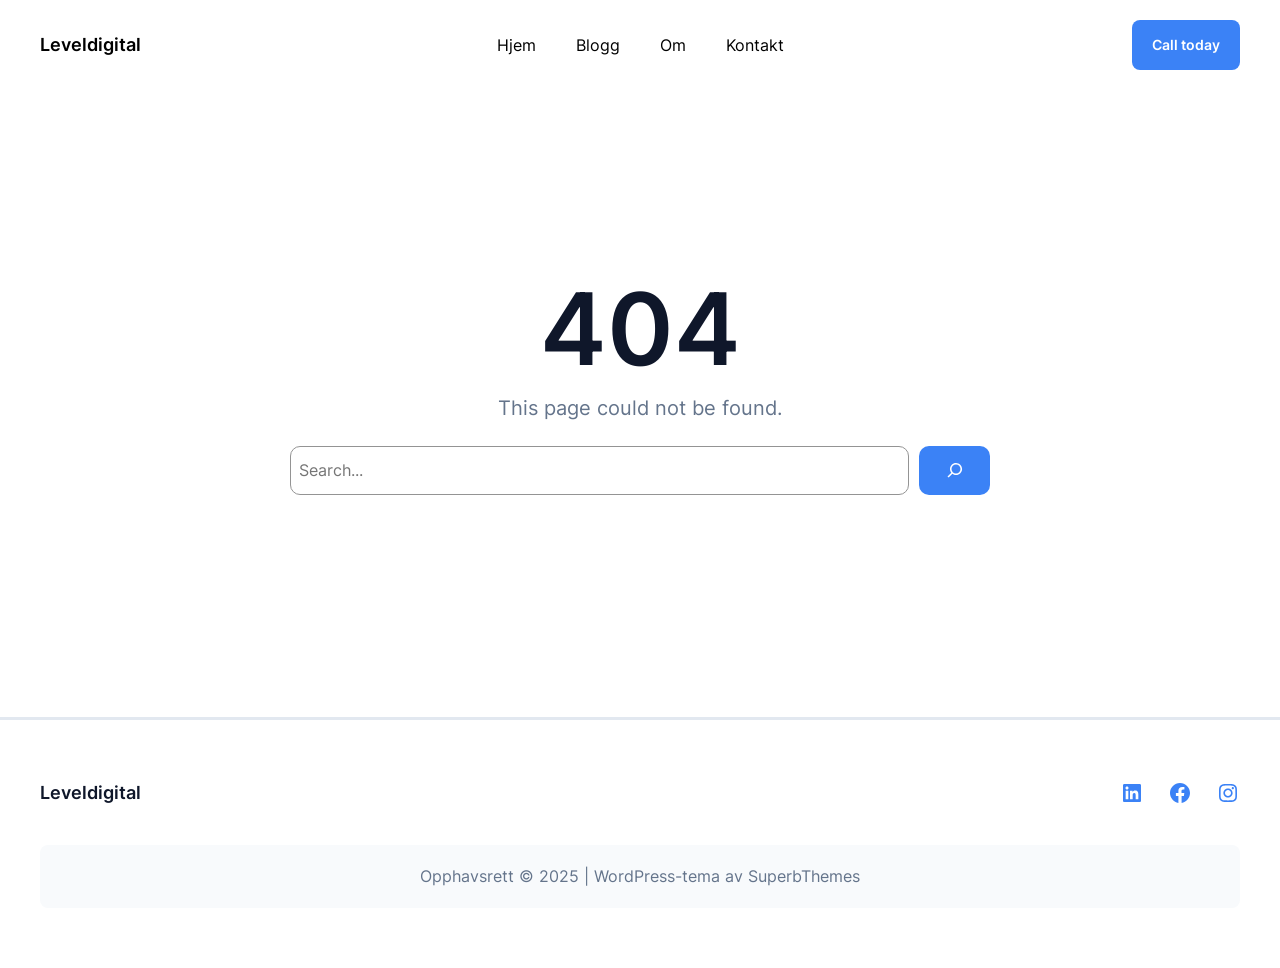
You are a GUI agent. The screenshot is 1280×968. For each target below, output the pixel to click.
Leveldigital (90, 44)
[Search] (954, 470)
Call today (1186, 44)
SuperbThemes (804, 876)
